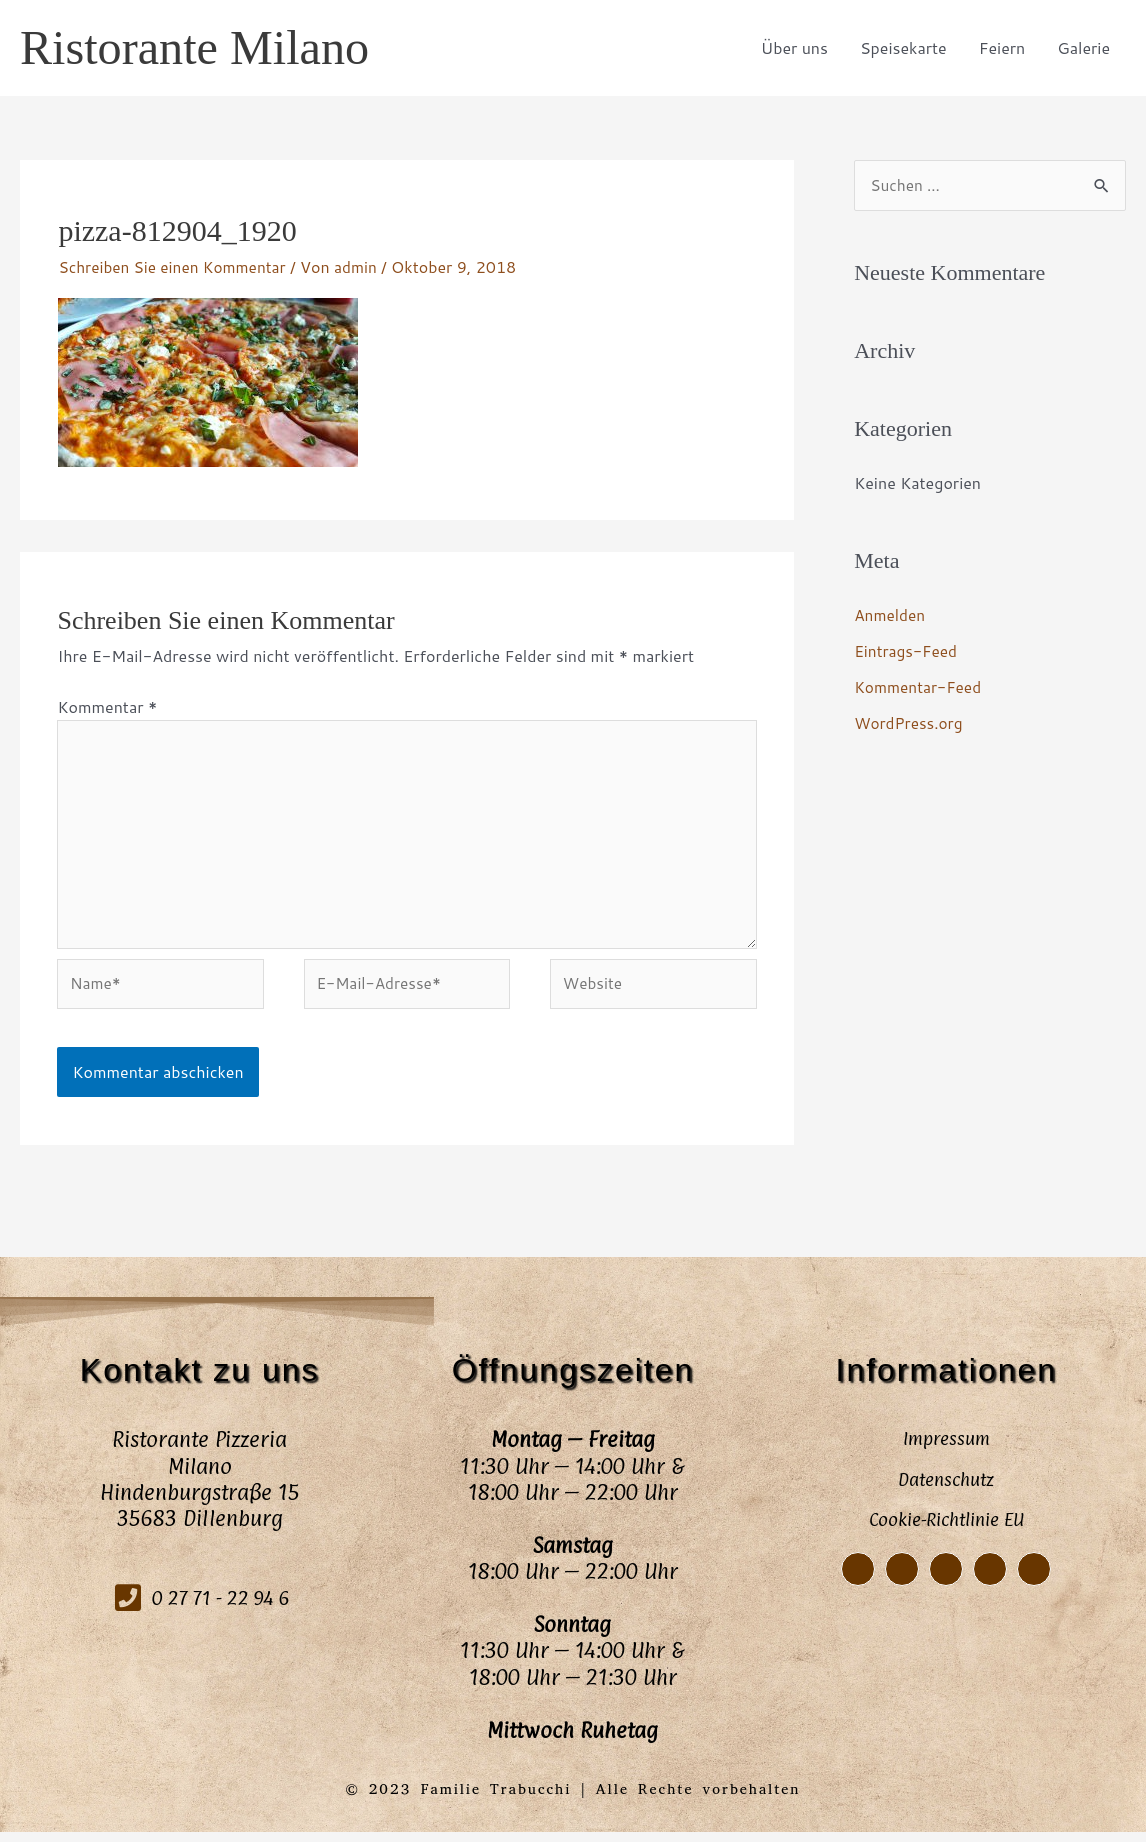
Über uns (794, 47)
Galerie (1083, 47)
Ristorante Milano (201, 48)
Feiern (1002, 47)
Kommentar (107, 706)
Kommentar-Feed (920, 687)
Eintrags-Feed (907, 651)
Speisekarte (903, 47)
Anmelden (891, 615)
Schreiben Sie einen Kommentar (176, 266)
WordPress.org (910, 723)
